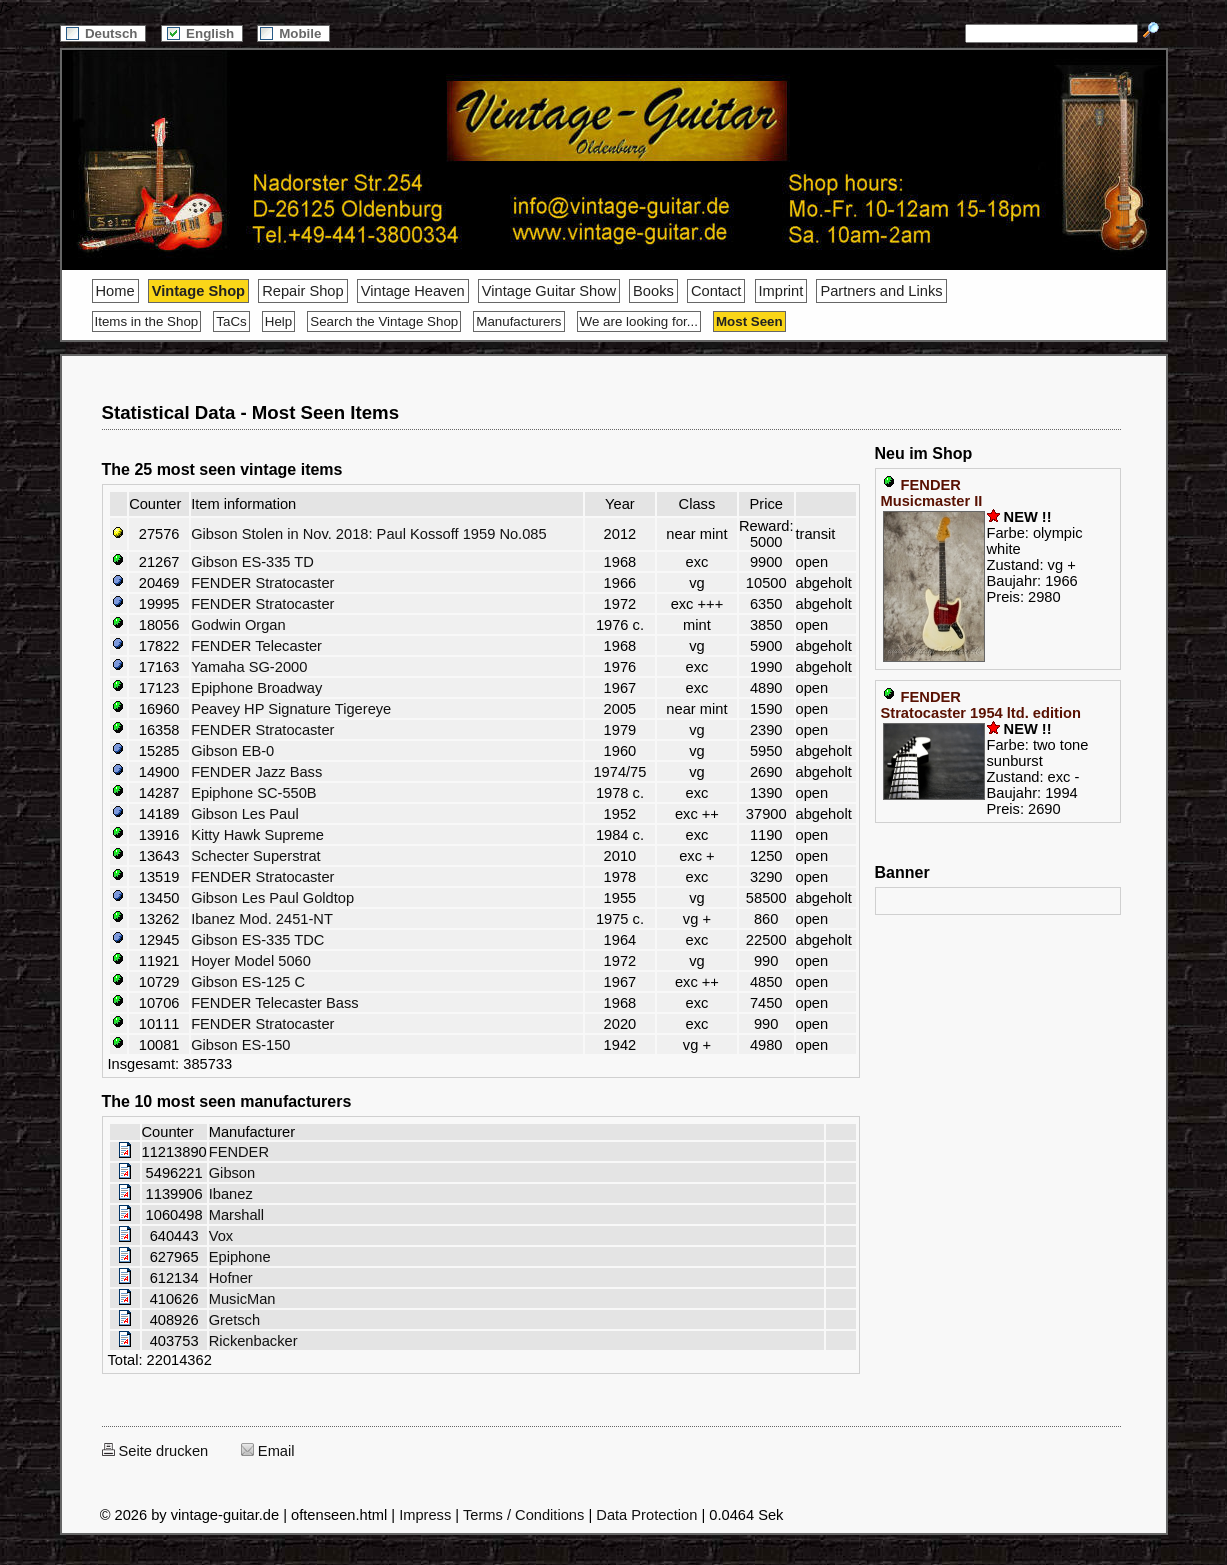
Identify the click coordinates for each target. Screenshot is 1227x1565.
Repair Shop (302, 291)
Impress (425, 1515)
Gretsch (234, 1320)
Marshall (236, 1215)
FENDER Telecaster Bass (275, 1003)
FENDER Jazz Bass (256, 772)
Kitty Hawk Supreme (257, 835)
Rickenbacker (253, 1341)
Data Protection (646, 1515)
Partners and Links (881, 291)
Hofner (231, 1278)
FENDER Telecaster (256, 646)
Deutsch (103, 33)
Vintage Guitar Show (549, 291)
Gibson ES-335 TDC (257, 940)
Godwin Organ (238, 625)
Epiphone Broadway (256, 688)
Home (115, 291)
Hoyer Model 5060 (251, 961)
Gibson (232, 1173)
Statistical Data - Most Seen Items (251, 412)
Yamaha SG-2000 (249, 667)
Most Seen (749, 321)
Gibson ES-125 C (248, 982)
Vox (221, 1236)
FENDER (239, 1152)
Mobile (293, 33)
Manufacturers (518, 321)
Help (278, 321)
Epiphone (240, 1257)
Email (268, 1451)
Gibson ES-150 (240, 1045)
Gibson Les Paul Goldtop (272, 898)
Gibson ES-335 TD (252, 562)
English (202, 33)
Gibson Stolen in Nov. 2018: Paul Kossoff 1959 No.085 (369, 534)
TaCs (231, 321)
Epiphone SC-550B (253, 793)
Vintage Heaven (413, 291)
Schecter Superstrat (256, 856)
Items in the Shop (147, 321)
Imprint (781, 291)
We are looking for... (639, 321)
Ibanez (231, 1194)
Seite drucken (155, 1451)
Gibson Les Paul (245, 814)
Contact (716, 291)
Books (653, 291)
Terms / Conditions (523, 1515)
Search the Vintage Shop (384, 321)
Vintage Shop (198, 291)
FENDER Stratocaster (262, 583)
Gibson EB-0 (232, 751)
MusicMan (242, 1299)
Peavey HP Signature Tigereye (291, 709)
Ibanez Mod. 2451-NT (262, 919)
